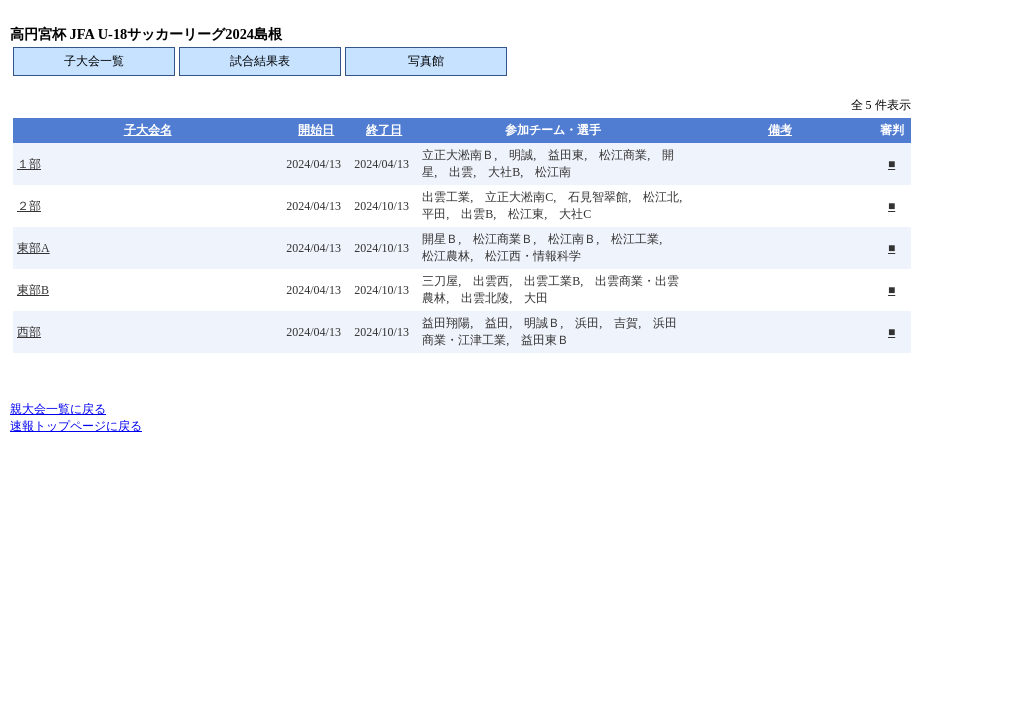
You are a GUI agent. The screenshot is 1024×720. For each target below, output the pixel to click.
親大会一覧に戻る (58, 409)
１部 (29, 164)
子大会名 (148, 130)
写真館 (426, 61)
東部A (33, 248)
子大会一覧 (94, 61)
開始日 (316, 130)
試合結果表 (260, 61)
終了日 (384, 130)
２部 (29, 206)
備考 (780, 130)
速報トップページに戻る (76, 426)
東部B (33, 290)
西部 (29, 332)
